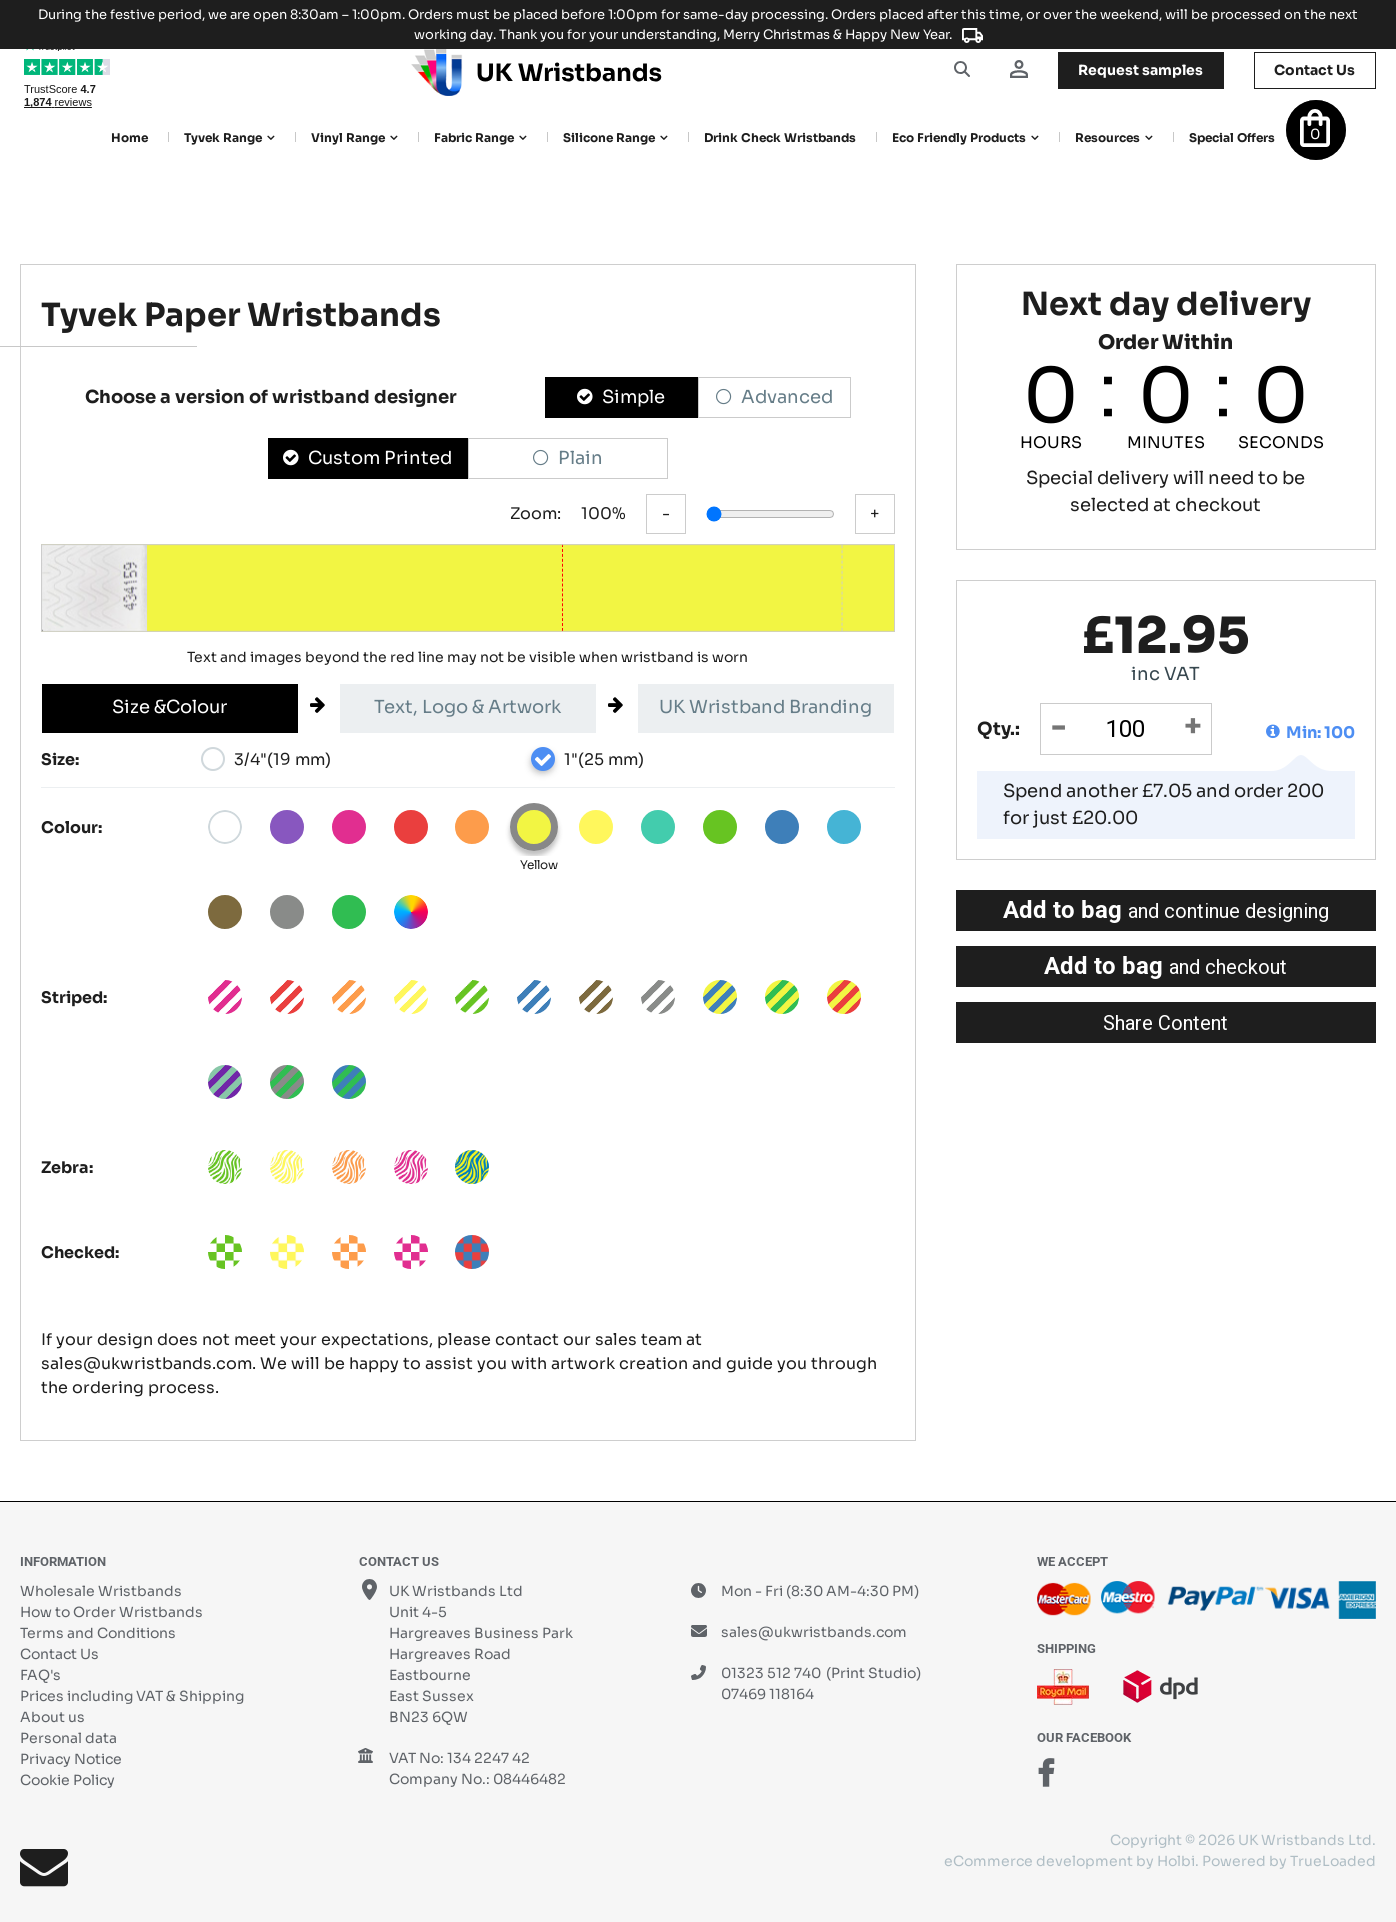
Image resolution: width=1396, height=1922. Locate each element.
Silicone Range (609, 137)
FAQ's (40, 1675)
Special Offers (1232, 137)
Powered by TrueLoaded (1289, 1861)
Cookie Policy (67, 1780)
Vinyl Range (348, 137)
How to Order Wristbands (111, 1612)
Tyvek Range (223, 137)
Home (129, 137)
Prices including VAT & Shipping (132, 1696)
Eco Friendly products (959, 137)
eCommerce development (1038, 1861)
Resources (1107, 137)
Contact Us (59, 1654)
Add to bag (1166, 910)
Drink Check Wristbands (780, 137)
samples (1139, 70)
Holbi (1176, 1861)
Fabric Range (474, 137)
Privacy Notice (71, 1759)
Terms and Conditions (98, 1633)
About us (52, 1717)
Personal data (68, 1738)
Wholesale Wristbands (101, 1591)
